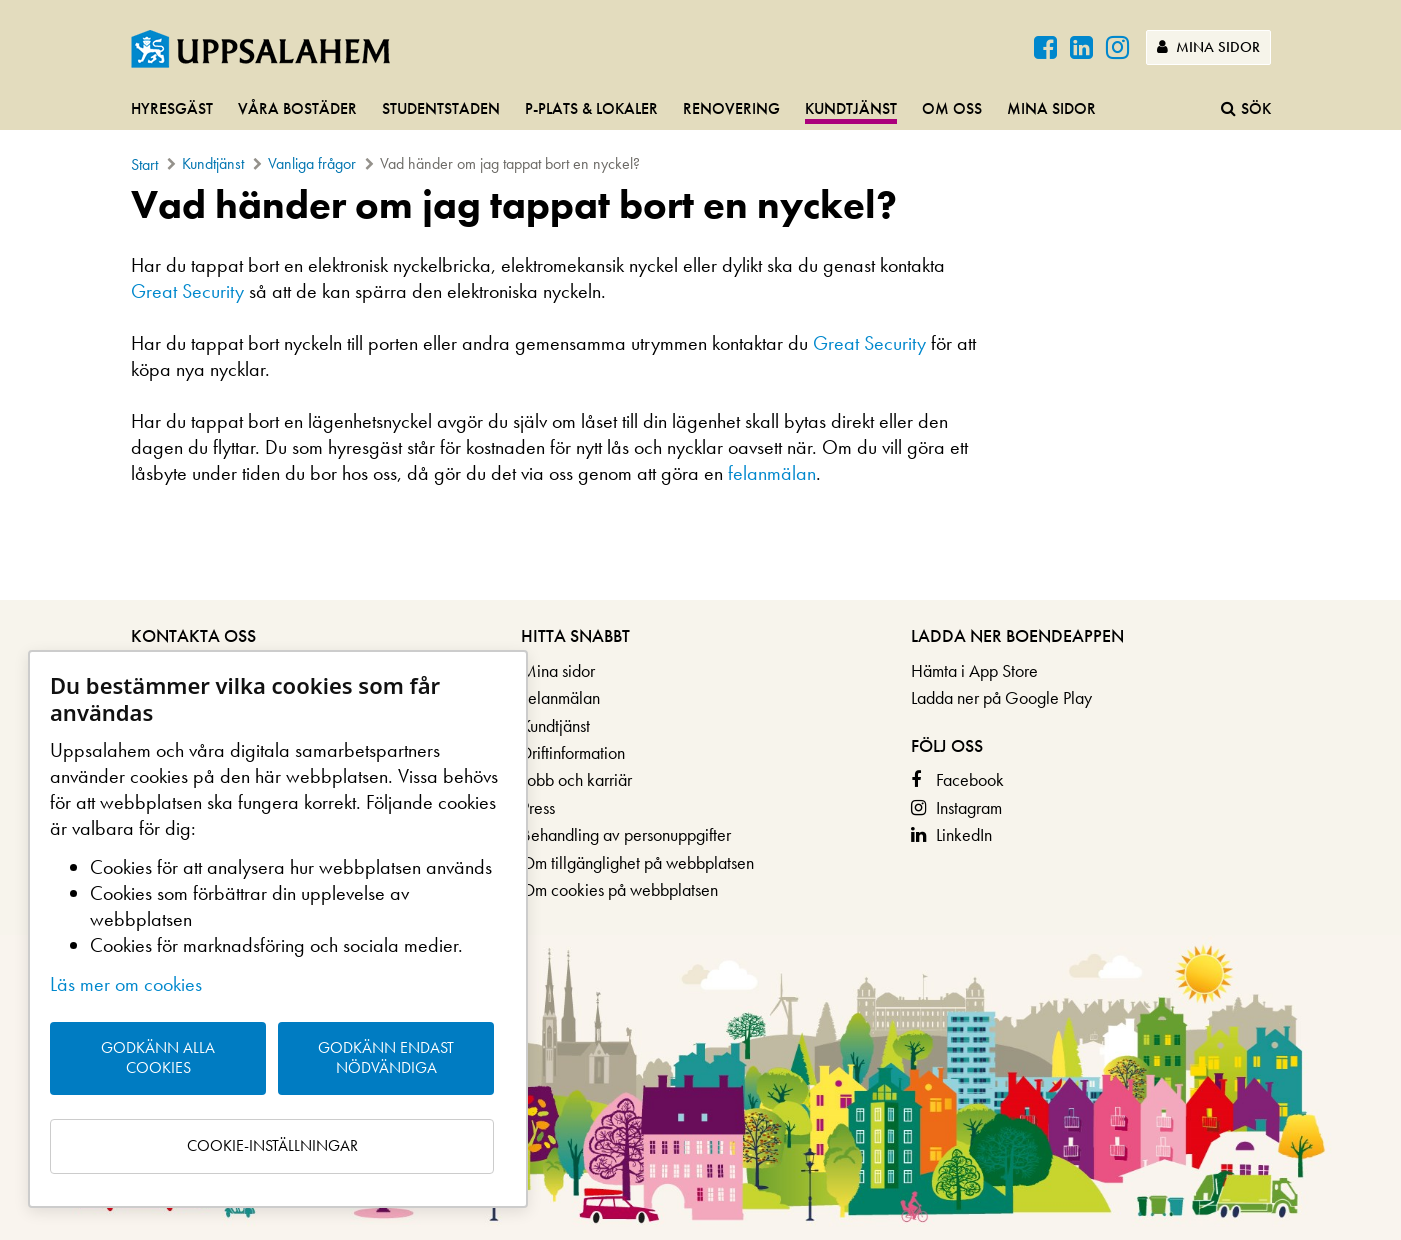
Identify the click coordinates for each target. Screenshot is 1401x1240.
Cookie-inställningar (272, 1145)
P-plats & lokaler (591, 108)
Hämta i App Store (974, 670)
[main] (700, 343)
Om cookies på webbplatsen (619, 889)
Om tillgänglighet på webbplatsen (637, 862)
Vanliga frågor (312, 163)
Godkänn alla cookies (158, 1058)
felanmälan (772, 473)
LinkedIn (964, 834)
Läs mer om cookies (126, 984)
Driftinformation (573, 752)
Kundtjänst (851, 108)
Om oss (952, 108)
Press (538, 807)
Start (144, 164)
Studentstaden (441, 108)
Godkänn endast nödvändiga (386, 1058)
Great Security (187, 291)
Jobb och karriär (576, 779)
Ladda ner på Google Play (1001, 697)
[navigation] (700, 110)
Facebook (970, 779)
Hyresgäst (172, 108)
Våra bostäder (297, 108)
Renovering (731, 108)
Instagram (969, 807)
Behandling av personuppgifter (626, 834)
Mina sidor (1208, 47)
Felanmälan (560, 697)
